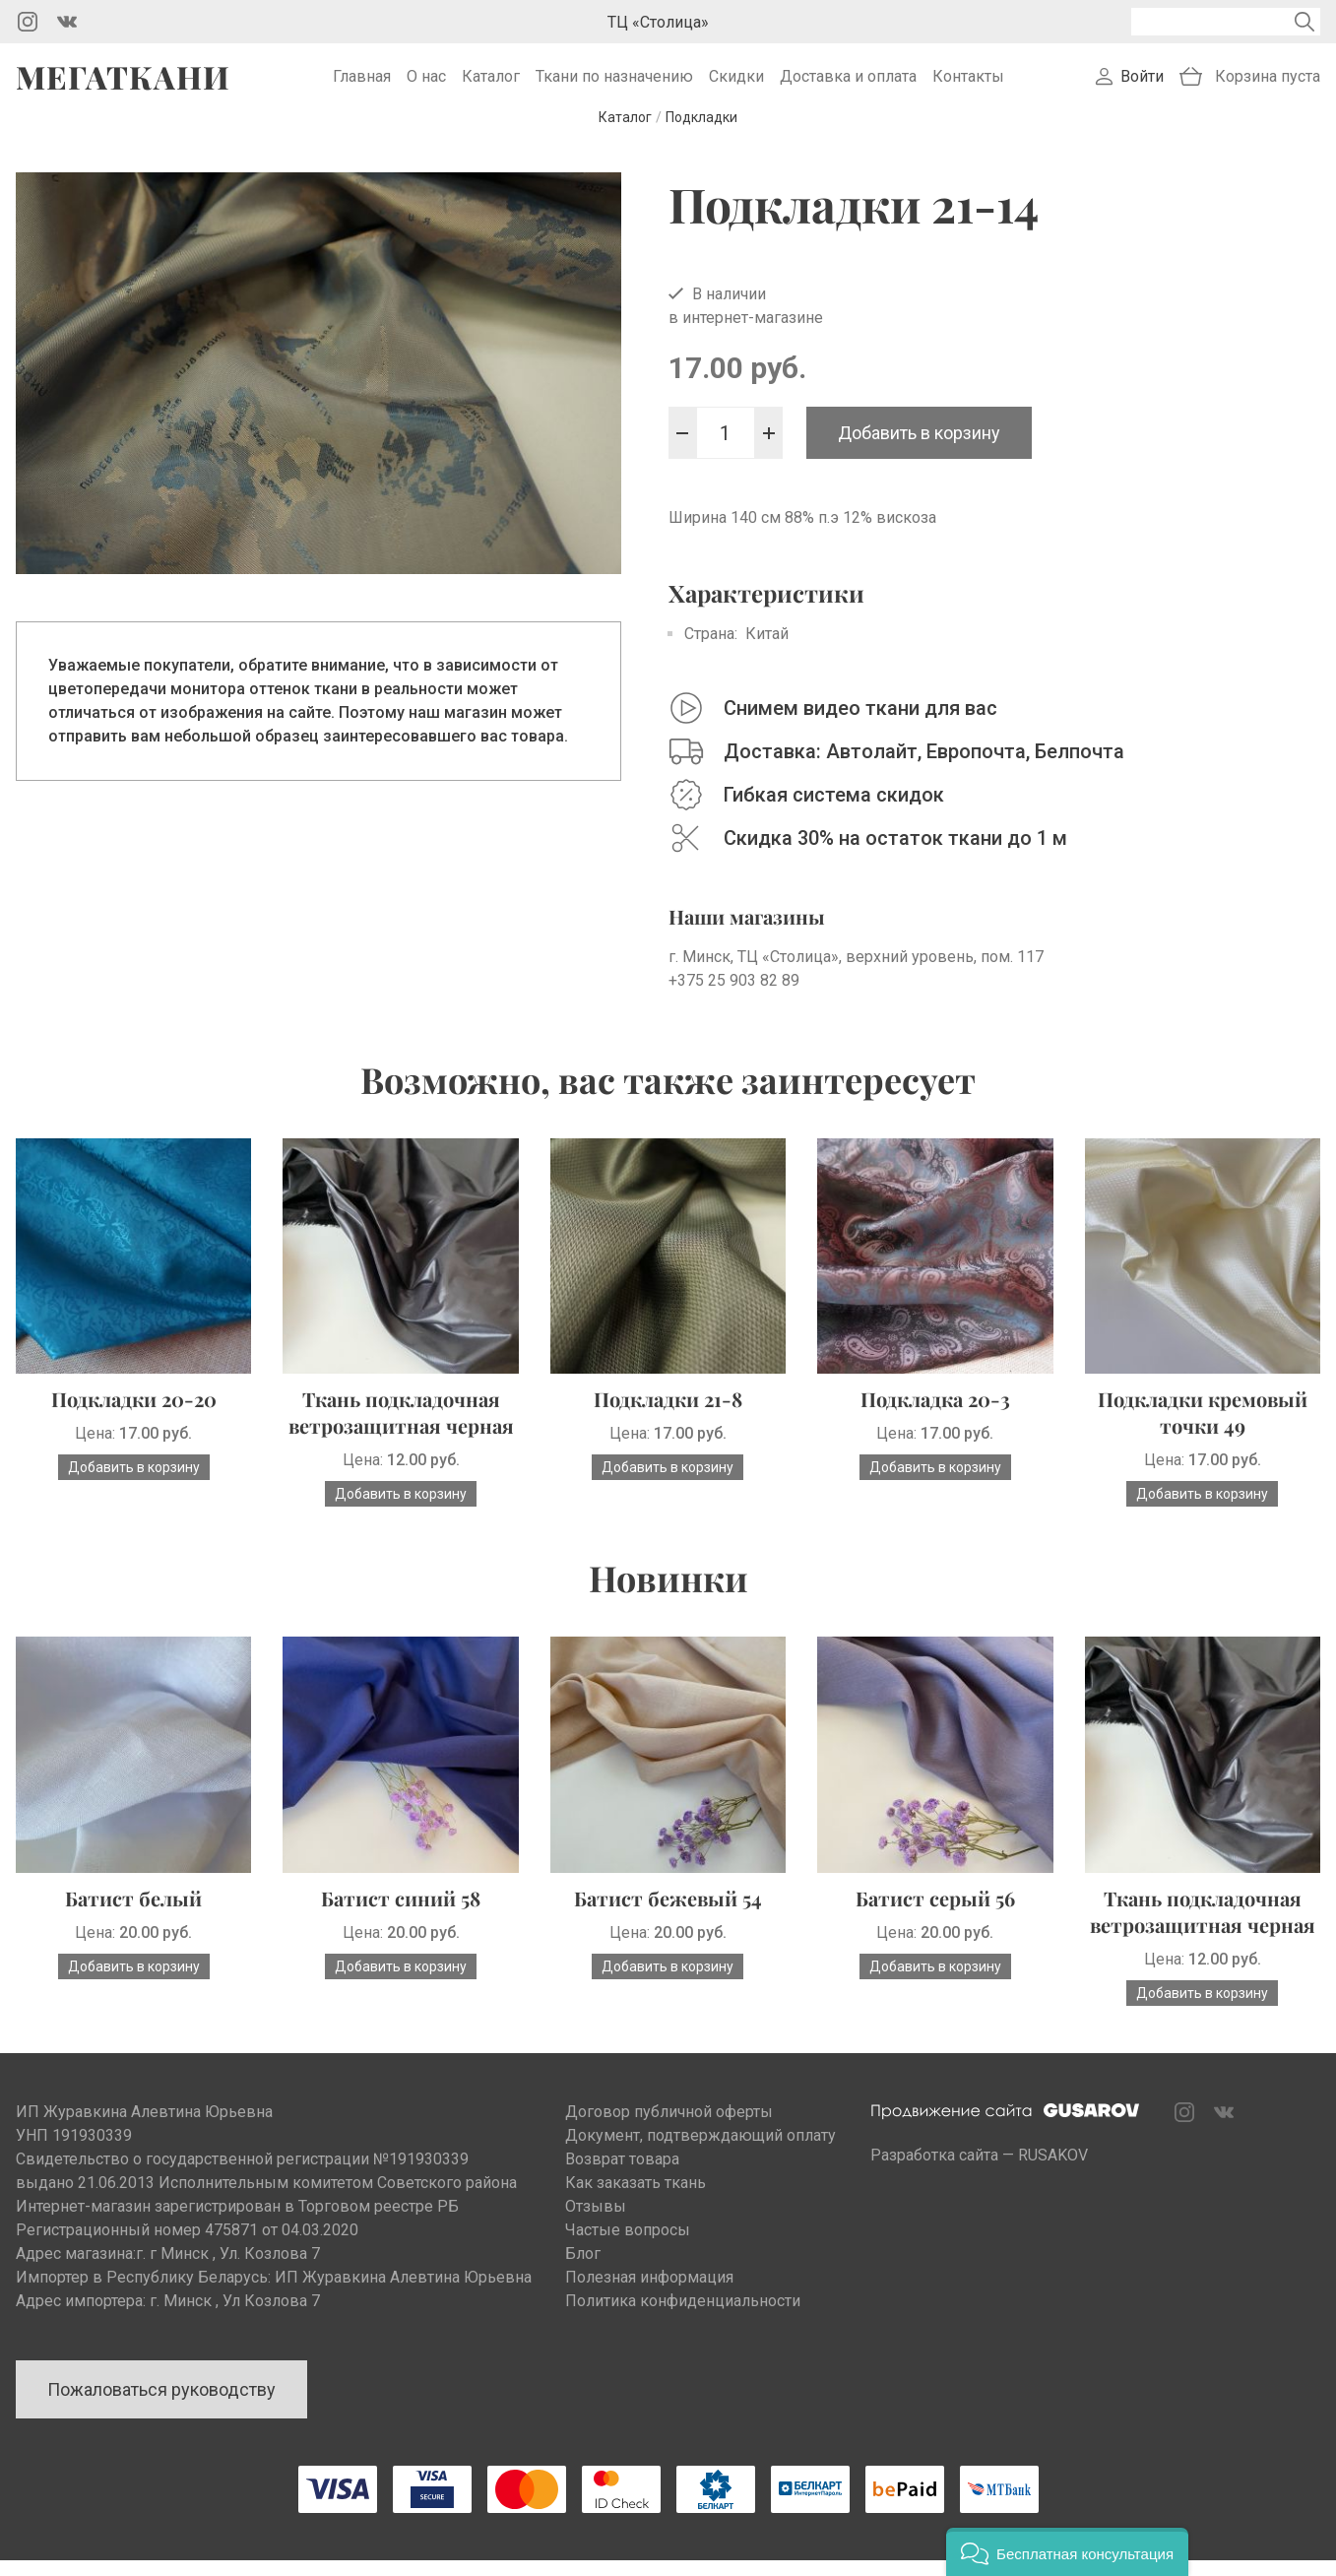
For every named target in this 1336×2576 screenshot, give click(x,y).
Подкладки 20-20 (134, 1414)
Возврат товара (622, 2174)
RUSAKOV (1053, 2170)
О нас (426, 84)
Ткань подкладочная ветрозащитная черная (401, 1427)
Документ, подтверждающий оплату (700, 2151)
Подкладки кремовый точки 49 (1202, 1427)
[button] (1067, 2552)
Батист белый (133, 1913)
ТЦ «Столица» (658, 22)
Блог (583, 2269)
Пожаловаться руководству (161, 2405)
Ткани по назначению (614, 84)
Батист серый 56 (935, 1913)
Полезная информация (649, 2293)
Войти (1142, 84)
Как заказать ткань (635, 2198)
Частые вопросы (627, 2245)
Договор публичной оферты (669, 2127)
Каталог (491, 84)
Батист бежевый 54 (668, 1913)
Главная (362, 84)
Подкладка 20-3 (935, 1414)
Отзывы (595, 2222)
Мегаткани (123, 84)
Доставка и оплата (848, 84)
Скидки (736, 84)
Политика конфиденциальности (682, 2316)
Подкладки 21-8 (668, 1414)
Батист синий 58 (400, 1913)
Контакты (968, 84)
